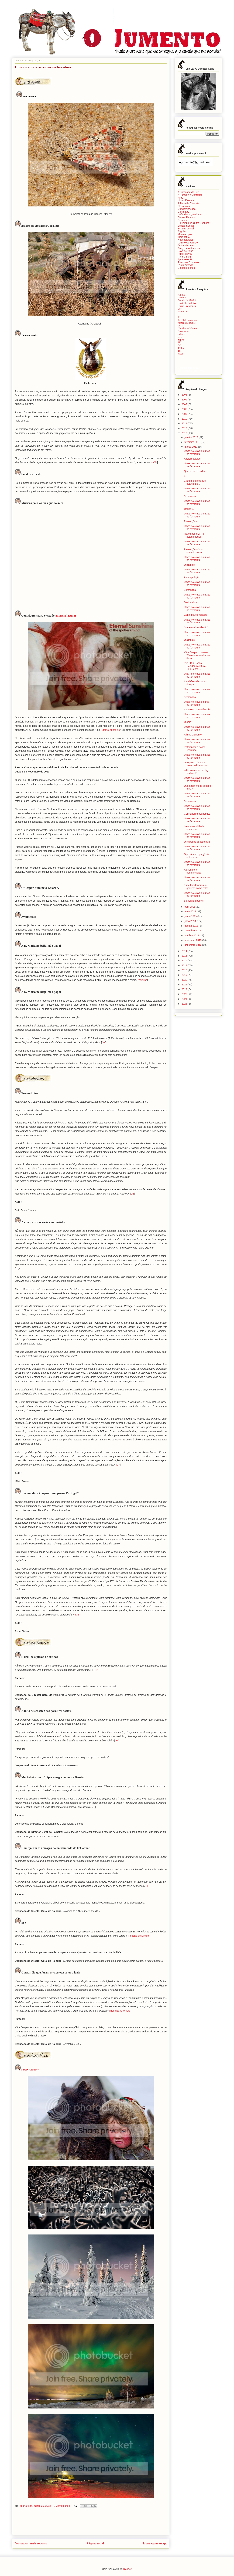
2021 (185, 984)
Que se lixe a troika (194, 471)
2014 (185, 951)
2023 (185, 994)
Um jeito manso (186, 267)
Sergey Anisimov (30, 2069)
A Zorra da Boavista (188, 203)
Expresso (182, 311)
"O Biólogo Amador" (188, 242)
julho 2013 (190, 921)
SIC (180, 342)
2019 (185, 974)
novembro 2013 (193, 940)
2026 (185, 1003)
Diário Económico (187, 306)
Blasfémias (184, 206)
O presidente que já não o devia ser (197, 856)
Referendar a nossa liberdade (194, 748)
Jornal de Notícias (186, 323)
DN (103, 1042)
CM (155, 462)
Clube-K (182, 297)
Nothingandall (185, 239)
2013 (185, 433)
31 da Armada (185, 265)
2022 (185, 989)
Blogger (127, 2569)
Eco (180, 308)
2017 (185, 965)
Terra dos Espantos (188, 262)
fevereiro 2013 (192, 442)
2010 (185, 418)
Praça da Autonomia (189, 248)
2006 (185, 399)
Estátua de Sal (186, 228)
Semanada (190, 496)
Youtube (142, 980)
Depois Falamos (186, 217)
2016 (185, 960)
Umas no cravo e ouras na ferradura (196, 703)
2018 (185, 970)
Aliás (180, 197)
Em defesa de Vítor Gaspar (194, 683)
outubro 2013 (191, 935)
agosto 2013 (191, 925)
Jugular (182, 231)
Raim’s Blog (184, 256)
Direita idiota (191, 602)
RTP (95, 1669)
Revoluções (190, 521)
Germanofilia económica (197, 813)
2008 (185, 409)
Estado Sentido (186, 225)
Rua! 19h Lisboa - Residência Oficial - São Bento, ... (196, 666)
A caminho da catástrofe (197, 709)
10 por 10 (189, 508)
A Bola (181, 294)
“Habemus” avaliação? (196, 627)
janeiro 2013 (191, 437)
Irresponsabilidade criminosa (194, 828)
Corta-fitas (183, 211)
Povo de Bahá (185, 251)
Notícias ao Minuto (138, 1935)
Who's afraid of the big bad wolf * (196, 772)
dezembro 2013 (193, 945)
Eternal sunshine (110, 729)
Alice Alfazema (186, 200)
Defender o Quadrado (189, 214)
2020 (185, 979)
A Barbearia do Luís (188, 192)
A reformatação (192, 458)
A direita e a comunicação (192, 871)
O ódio (187, 722)
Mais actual (184, 237)
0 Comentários (62, 2505)
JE (179, 317)
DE (132, 1193)
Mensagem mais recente (31, 2543)
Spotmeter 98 (185, 259)
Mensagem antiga (155, 2543)
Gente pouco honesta (195, 614)
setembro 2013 (192, 930)
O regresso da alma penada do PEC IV (195, 764)
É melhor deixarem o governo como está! (196, 886)
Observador (183, 331)
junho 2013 (190, 916)
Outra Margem (186, 245)
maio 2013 (190, 911)
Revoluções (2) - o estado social (194, 535)
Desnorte (183, 220)
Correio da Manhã (187, 300)
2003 (185, 394)
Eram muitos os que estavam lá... (195, 482)
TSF (180, 351)
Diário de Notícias (187, 303)
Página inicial (95, 2543)
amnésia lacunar (65, 615)
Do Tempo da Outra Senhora (193, 223)
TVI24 (181, 348)
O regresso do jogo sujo (197, 841)
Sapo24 (181, 339)
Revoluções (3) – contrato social (193, 551)
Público (181, 334)
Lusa (180, 325)
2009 (185, 414)
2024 (185, 999)
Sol (179, 345)
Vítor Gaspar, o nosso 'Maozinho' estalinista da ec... (197, 655)
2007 (185, 404)
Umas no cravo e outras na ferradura (197, 452)
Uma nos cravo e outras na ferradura (197, 675)
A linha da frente (193, 734)
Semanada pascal (194, 900)
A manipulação (192, 577)
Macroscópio (185, 234)
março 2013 (191, 446)
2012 (185, 428)
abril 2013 (190, 906)
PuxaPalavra (185, 253)
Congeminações (186, 209)
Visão (180, 353)
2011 (185, 423)
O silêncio (189, 564)
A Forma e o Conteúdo (190, 194)
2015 (185, 955)
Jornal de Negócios (187, 320)
